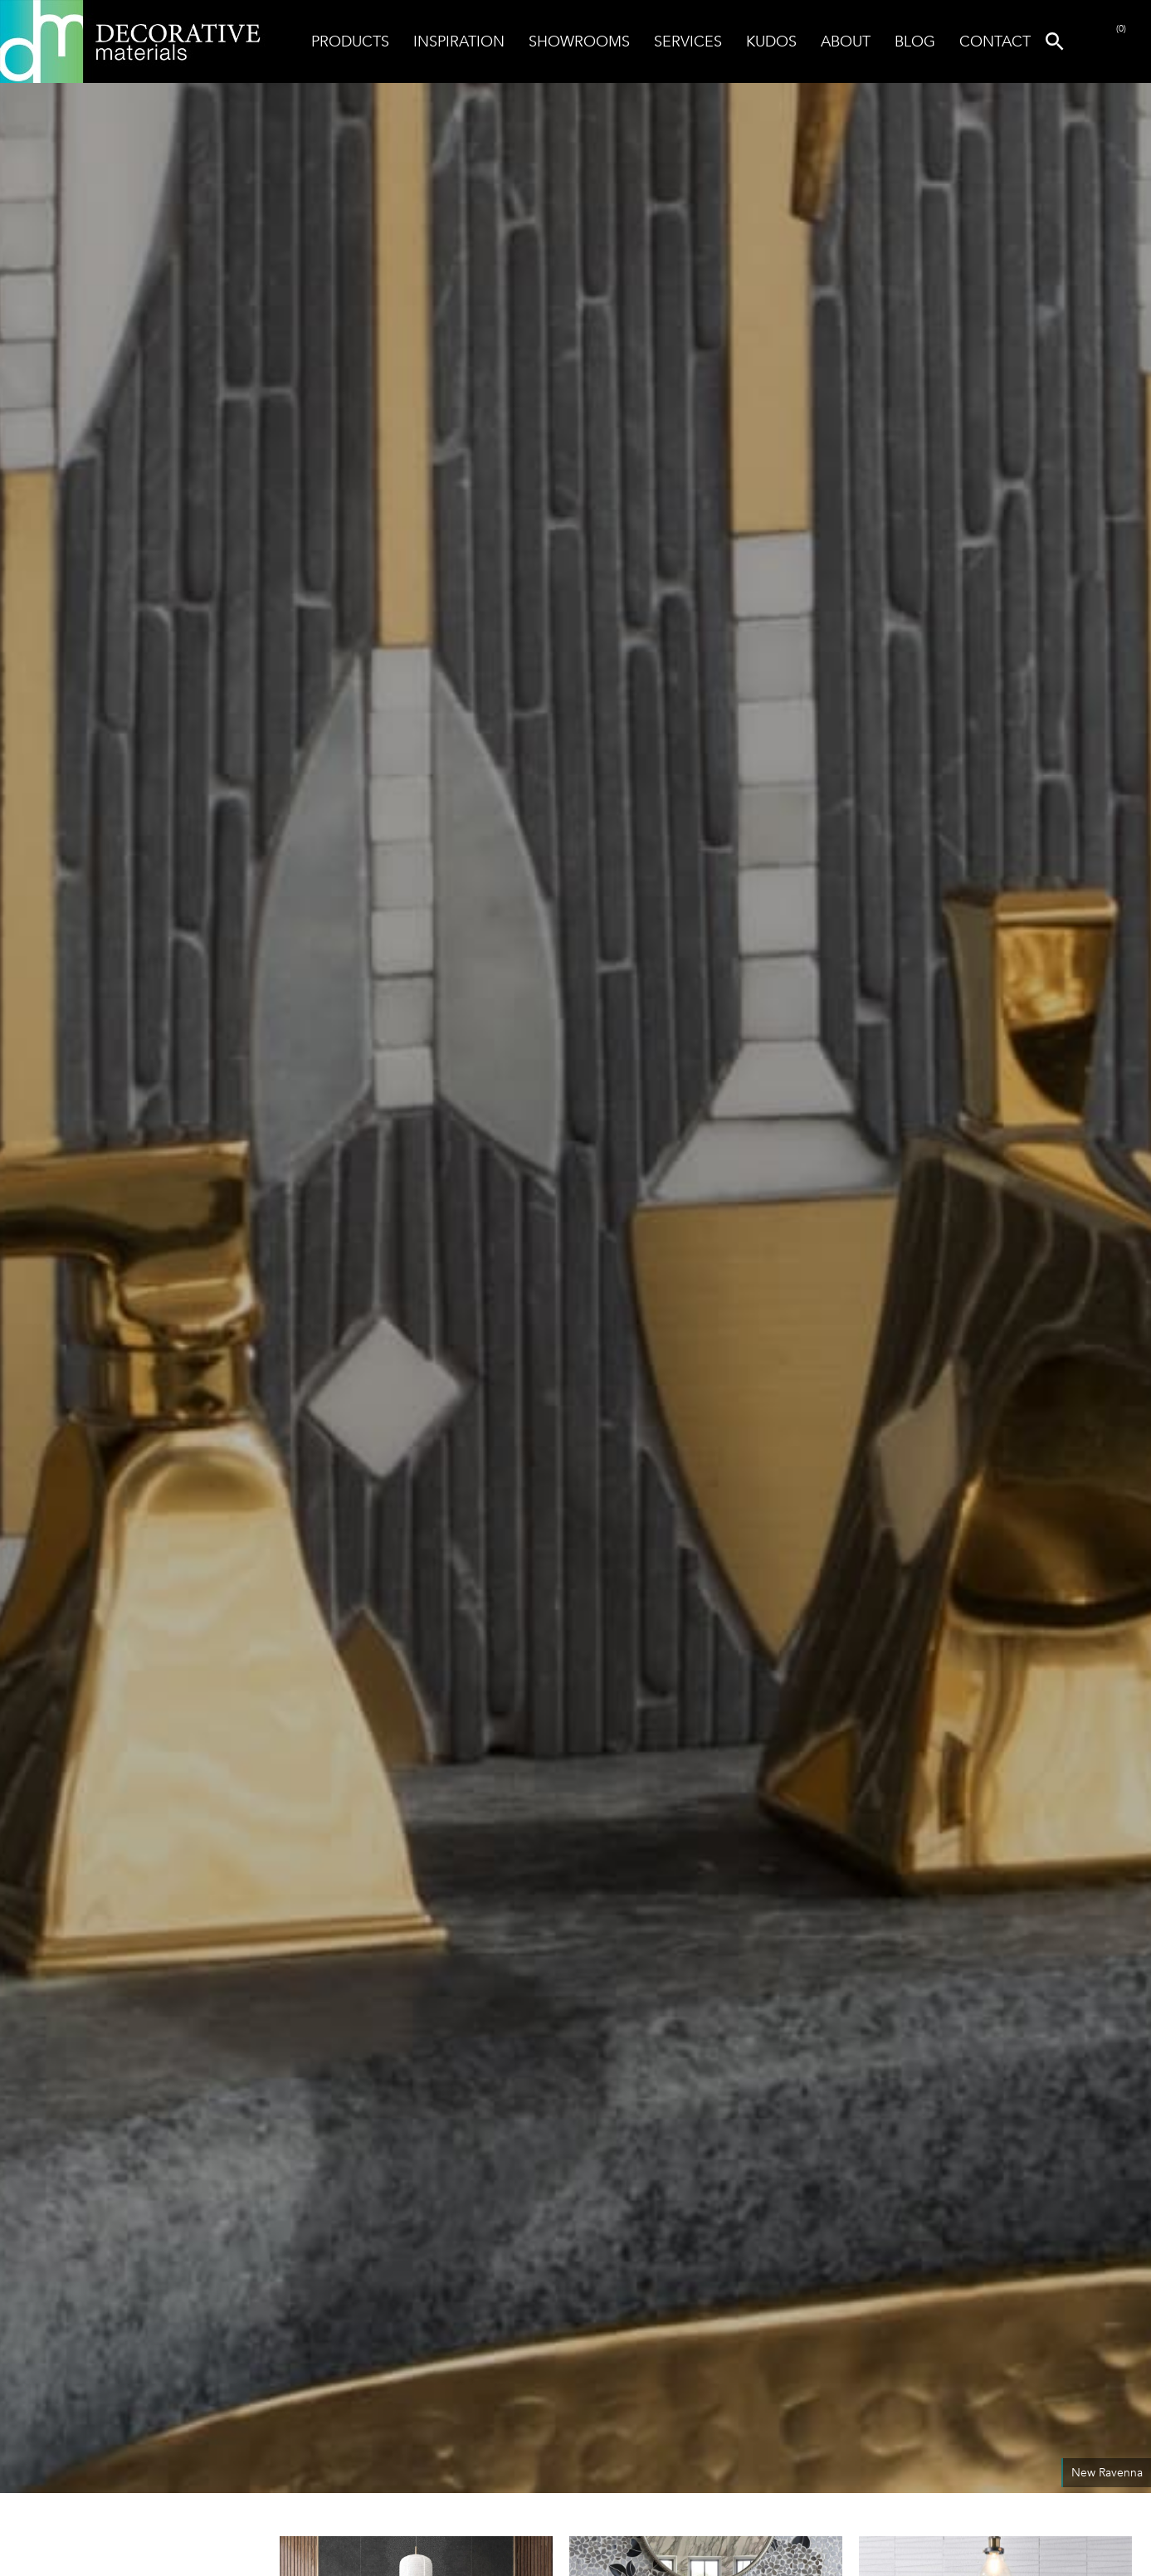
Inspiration (459, 41)
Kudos (771, 41)
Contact (995, 41)
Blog (915, 41)
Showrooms (579, 41)
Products (350, 41)
